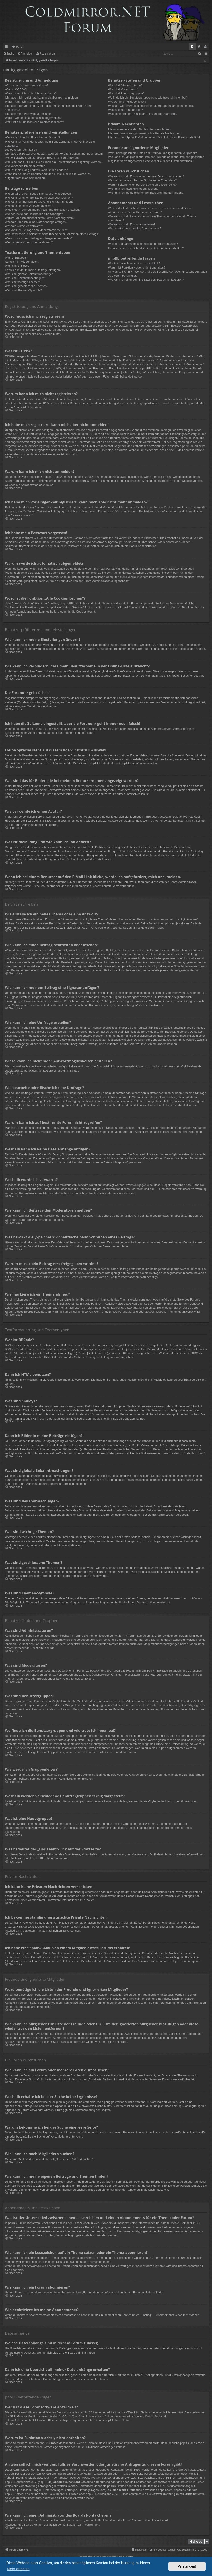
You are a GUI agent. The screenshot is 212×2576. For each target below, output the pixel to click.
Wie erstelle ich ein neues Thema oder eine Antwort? (39, 193)
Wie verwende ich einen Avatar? (25, 166)
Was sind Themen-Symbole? (23, 290)
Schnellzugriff (7, 47)
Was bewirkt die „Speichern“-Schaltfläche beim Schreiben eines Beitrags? (52, 234)
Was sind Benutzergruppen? (126, 93)
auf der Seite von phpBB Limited (25, 2420)
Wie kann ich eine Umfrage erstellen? (29, 205)
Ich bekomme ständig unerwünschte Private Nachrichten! (144, 133)
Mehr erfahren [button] (18, 2569)
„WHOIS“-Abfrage (91, 2473)
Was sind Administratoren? (125, 85)
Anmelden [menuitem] (200, 47)
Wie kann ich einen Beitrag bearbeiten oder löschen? (39, 197)
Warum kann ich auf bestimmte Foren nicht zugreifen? (39, 218)
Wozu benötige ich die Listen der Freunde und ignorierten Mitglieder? (152, 153)
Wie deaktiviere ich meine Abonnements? (134, 228)
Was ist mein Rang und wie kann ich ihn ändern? (36, 170)
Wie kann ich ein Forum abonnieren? (131, 224)
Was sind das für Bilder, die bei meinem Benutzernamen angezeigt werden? (53, 162)
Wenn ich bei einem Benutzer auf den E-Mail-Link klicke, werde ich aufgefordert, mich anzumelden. (48, 176)
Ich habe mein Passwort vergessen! (28, 113)
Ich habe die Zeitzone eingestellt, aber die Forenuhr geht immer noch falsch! (54, 153)
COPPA (18, 434)
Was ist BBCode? (16, 257)
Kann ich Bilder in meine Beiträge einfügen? (33, 270)
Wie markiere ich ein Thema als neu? (29, 242)
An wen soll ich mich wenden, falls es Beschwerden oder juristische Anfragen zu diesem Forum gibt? (157, 273)
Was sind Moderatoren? (123, 89)
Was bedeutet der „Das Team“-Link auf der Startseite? (142, 113)
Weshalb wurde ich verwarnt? (24, 226)
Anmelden (27, 53)
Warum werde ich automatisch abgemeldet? (33, 118)
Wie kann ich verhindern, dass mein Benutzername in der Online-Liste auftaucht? (50, 143)
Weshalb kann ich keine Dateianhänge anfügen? (36, 222)
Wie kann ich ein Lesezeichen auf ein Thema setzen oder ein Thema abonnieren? (152, 218)
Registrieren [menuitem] (206, 47)
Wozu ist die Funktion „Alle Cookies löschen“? (34, 122)
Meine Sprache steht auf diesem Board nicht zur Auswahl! (42, 157)
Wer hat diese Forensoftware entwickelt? (134, 263)
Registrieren (47, 53)
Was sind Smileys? (17, 265)
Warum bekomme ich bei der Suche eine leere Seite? (142, 184)
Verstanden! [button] (187, 2566)
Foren (20, 46)
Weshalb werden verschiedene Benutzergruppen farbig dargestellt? (151, 105)
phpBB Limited (99, 763)
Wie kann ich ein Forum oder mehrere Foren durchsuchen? (146, 176)
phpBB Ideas (188, 2443)
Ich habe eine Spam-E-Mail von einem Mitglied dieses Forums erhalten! (154, 137)
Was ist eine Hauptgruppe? (125, 109)
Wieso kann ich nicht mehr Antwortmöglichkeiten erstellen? (42, 209)
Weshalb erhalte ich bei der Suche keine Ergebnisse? (142, 180)
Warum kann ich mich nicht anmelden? (30, 101)
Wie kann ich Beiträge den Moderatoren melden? (36, 230)
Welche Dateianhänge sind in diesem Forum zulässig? (143, 243)
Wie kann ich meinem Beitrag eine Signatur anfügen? (39, 201)
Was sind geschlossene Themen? (26, 286)
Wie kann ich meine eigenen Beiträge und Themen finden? (145, 192)
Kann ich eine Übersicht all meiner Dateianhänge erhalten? (146, 248)
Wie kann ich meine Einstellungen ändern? (32, 137)
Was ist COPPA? (16, 89)
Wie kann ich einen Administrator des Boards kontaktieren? (146, 279)
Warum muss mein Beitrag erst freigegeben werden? (39, 238)
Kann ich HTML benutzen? (22, 261)
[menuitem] (192, 46)
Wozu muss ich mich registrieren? (26, 85)
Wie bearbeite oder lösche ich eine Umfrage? (34, 214)
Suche (10, 53)
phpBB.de (127, 763)
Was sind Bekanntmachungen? (25, 278)
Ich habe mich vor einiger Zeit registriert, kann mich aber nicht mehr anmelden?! (48, 107)
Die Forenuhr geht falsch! (21, 149)
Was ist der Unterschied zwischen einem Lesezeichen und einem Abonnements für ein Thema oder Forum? (150, 210)
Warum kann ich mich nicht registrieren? (30, 93)
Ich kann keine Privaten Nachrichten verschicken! (139, 129)
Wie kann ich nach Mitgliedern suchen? (133, 188)
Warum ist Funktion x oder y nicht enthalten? (136, 267)
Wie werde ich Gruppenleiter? (127, 101)
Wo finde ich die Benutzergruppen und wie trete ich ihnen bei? (148, 97)
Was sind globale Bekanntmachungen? (30, 274)
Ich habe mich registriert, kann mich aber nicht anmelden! (41, 97)
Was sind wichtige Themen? (23, 282)
